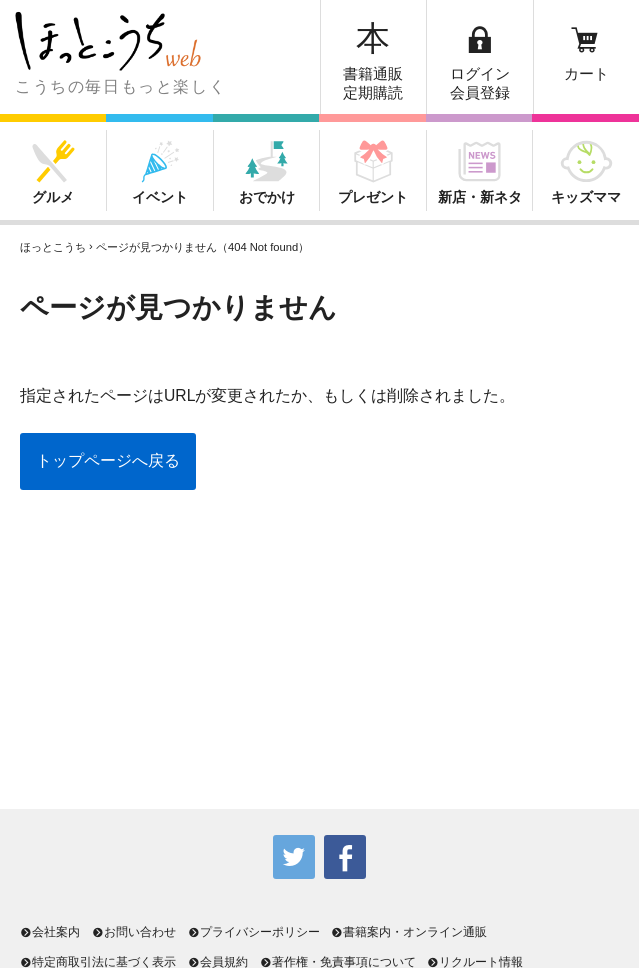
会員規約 (218, 961)
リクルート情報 (475, 961)
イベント (160, 197)
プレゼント (373, 197)
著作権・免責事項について (338, 961)
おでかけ (267, 197)
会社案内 (50, 931)
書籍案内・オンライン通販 (409, 931)
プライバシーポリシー (254, 931)
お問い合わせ (134, 931)
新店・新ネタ (480, 197)
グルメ (53, 197)
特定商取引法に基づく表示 (98, 961)
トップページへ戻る (108, 460)
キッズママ (586, 197)
